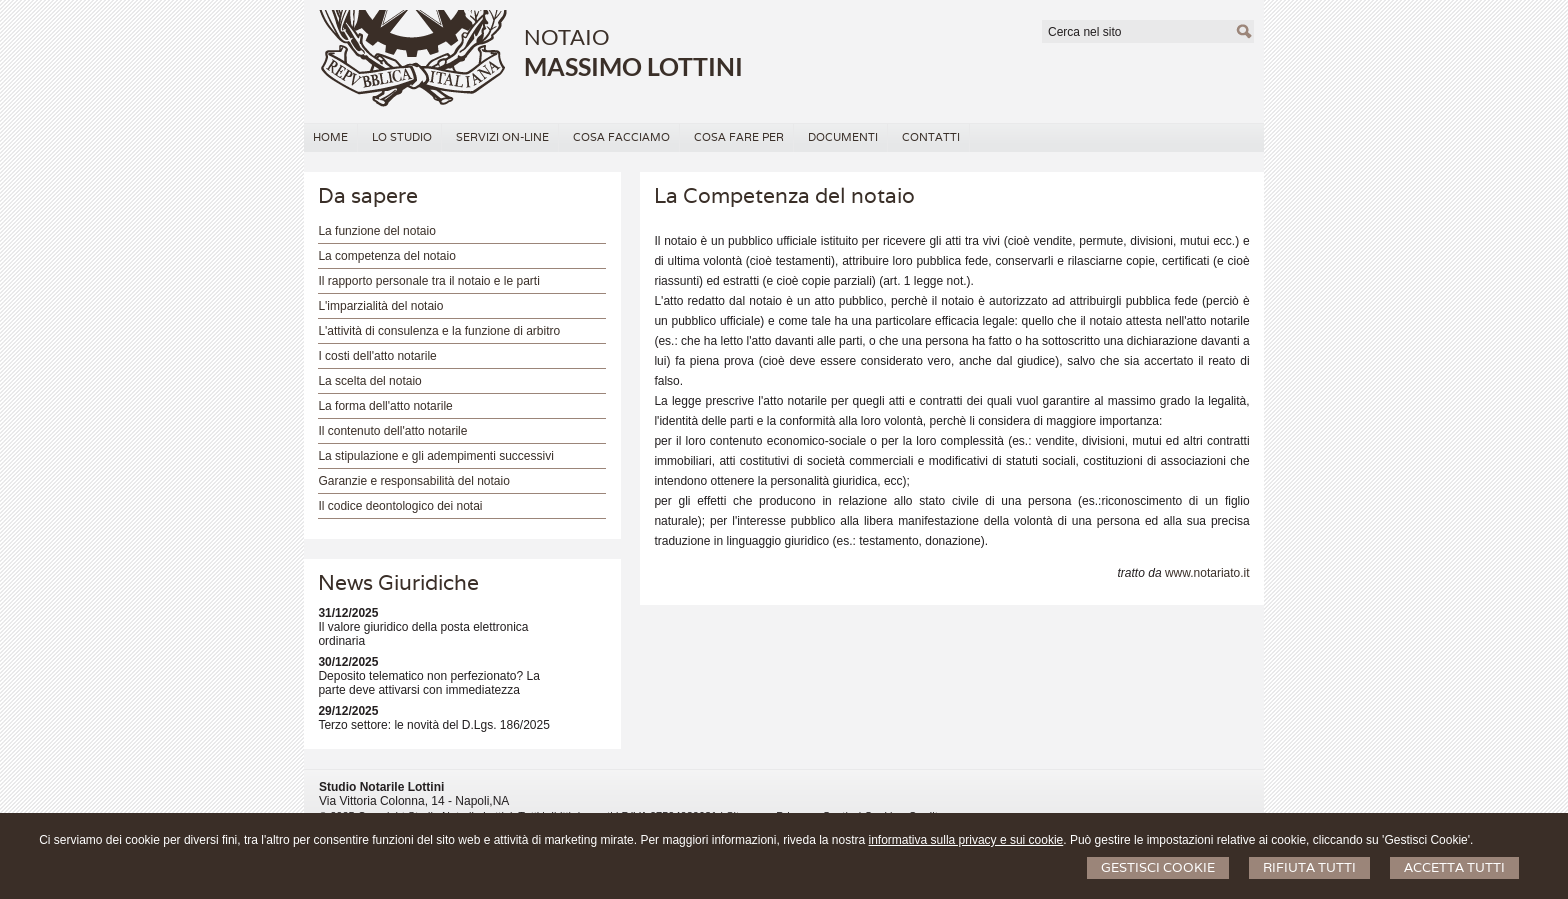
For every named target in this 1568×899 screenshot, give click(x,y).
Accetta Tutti (1454, 867)
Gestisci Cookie (1158, 867)
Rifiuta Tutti (1309, 867)
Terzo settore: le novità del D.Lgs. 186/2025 (433, 725)
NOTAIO (567, 36)
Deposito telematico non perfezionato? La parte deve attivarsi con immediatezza (428, 683)
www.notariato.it (1207, 573)
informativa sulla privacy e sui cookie (966, 840)
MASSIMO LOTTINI (633, 66)
